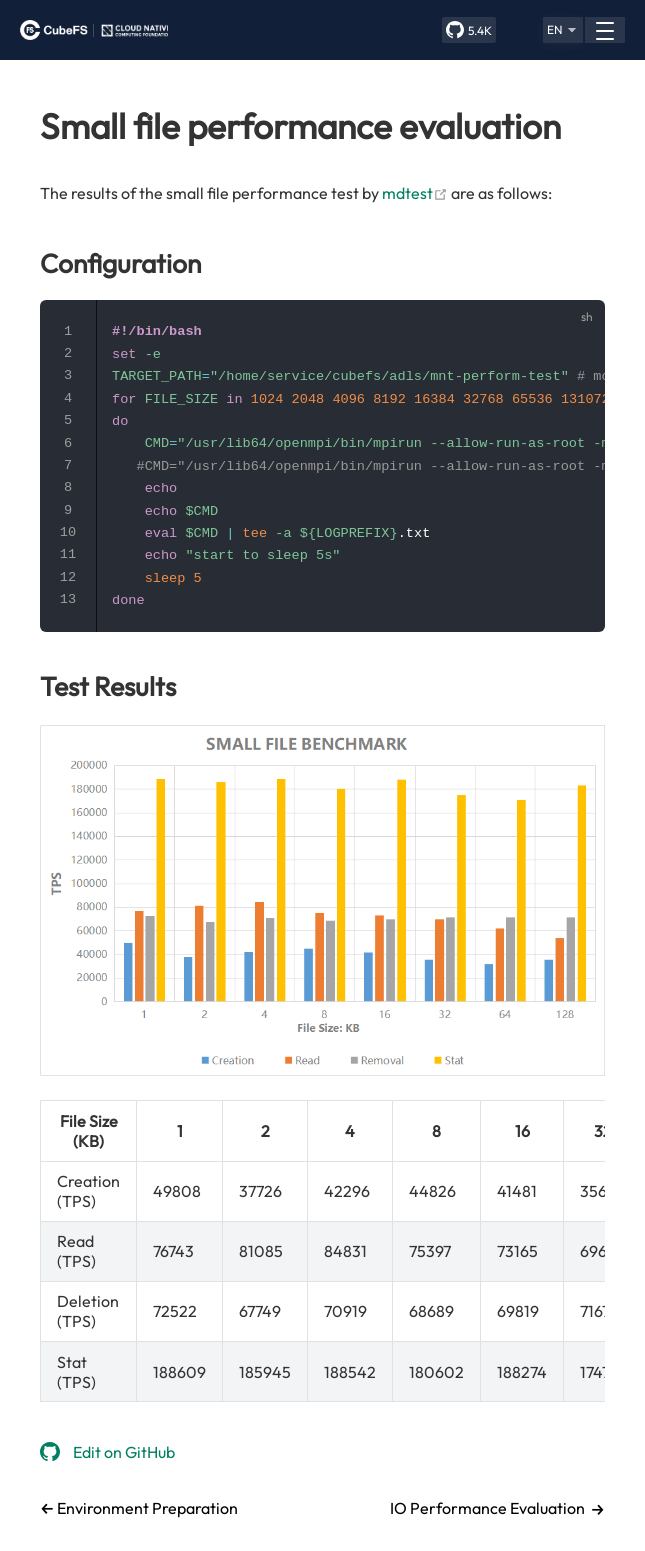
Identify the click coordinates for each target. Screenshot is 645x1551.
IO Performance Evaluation (487, 1508)
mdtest (415, 193)
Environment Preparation (146, 1508)
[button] (563, 30)
